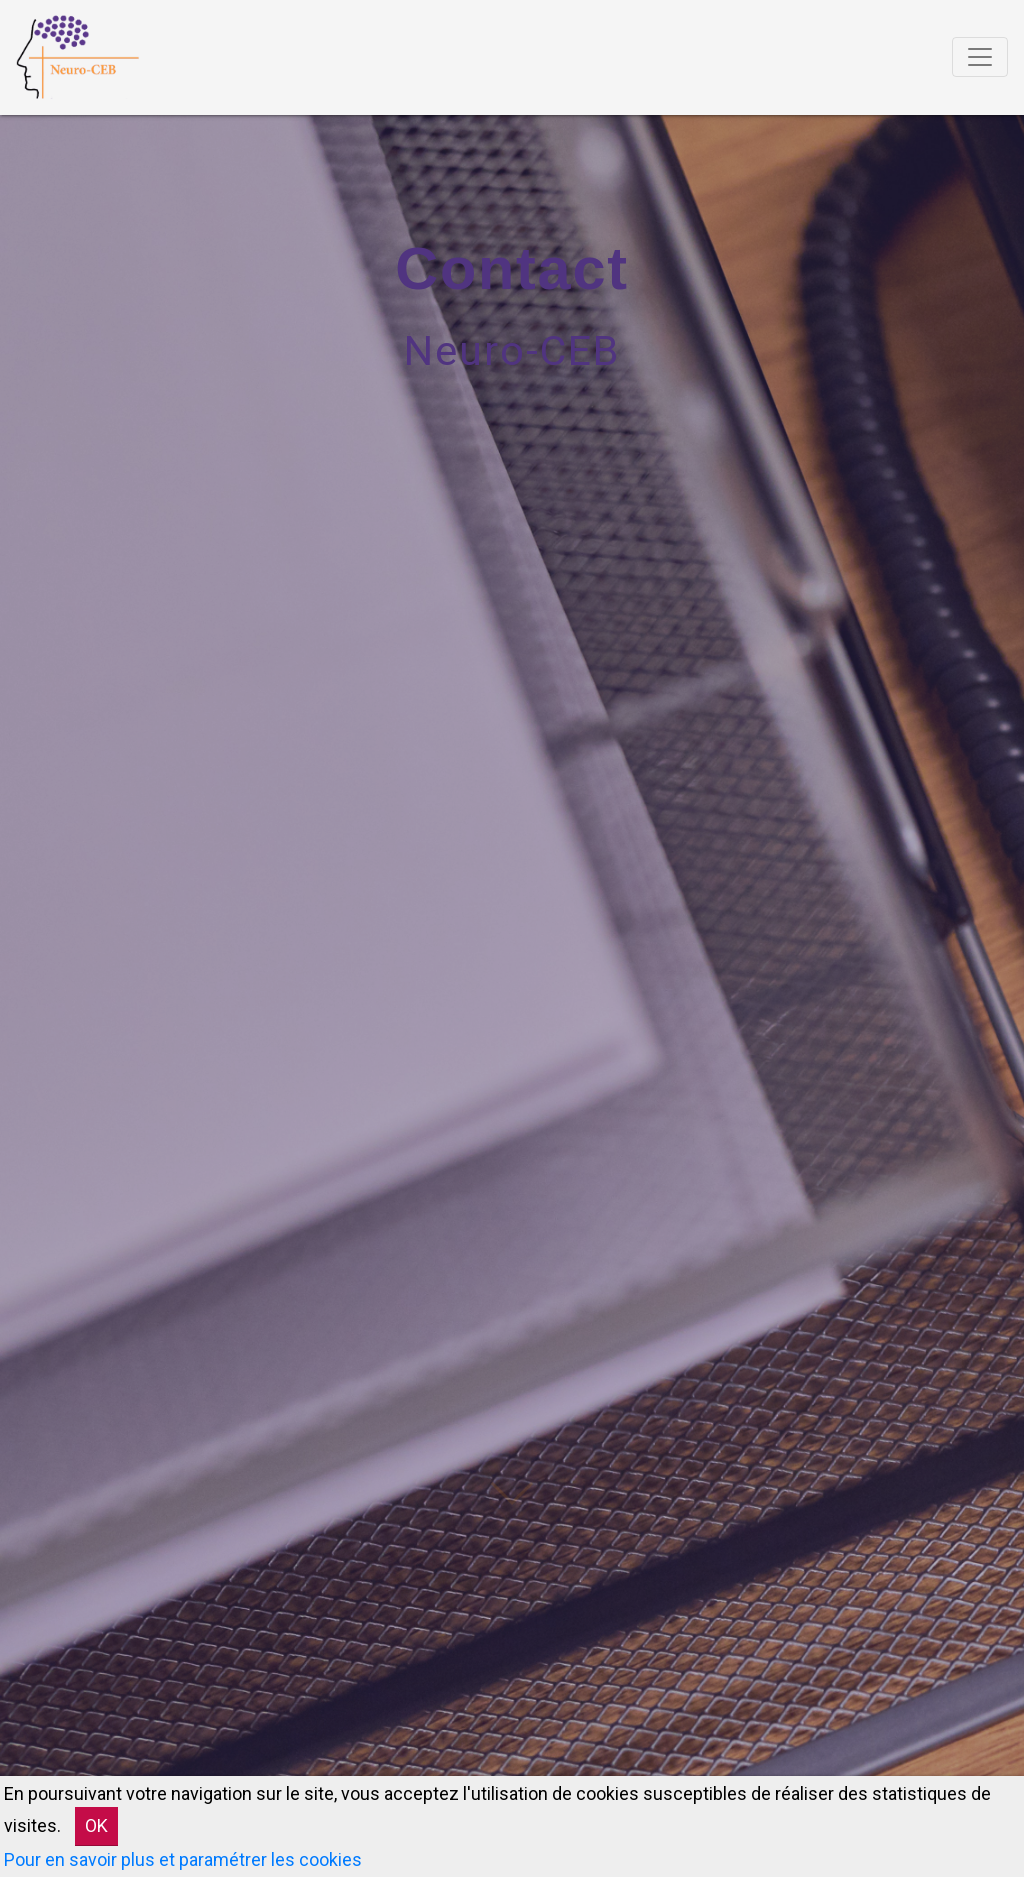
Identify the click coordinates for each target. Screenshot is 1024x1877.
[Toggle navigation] (980, 57)
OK (96, 1825)
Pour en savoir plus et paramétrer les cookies (183, 1859)
